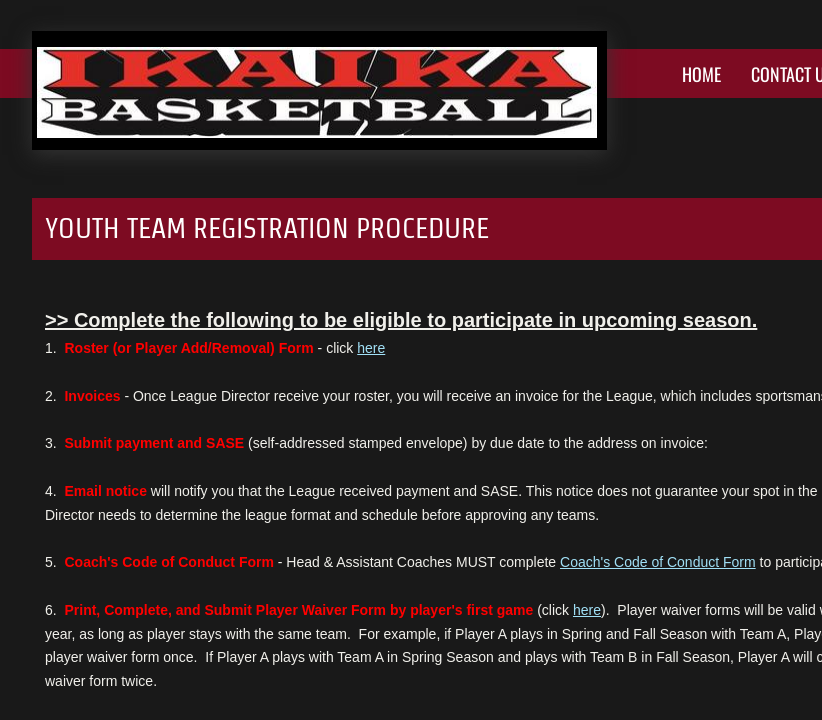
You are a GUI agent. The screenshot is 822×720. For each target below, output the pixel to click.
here (371, 348)
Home (701, 74)
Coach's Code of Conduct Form (658, 562)
